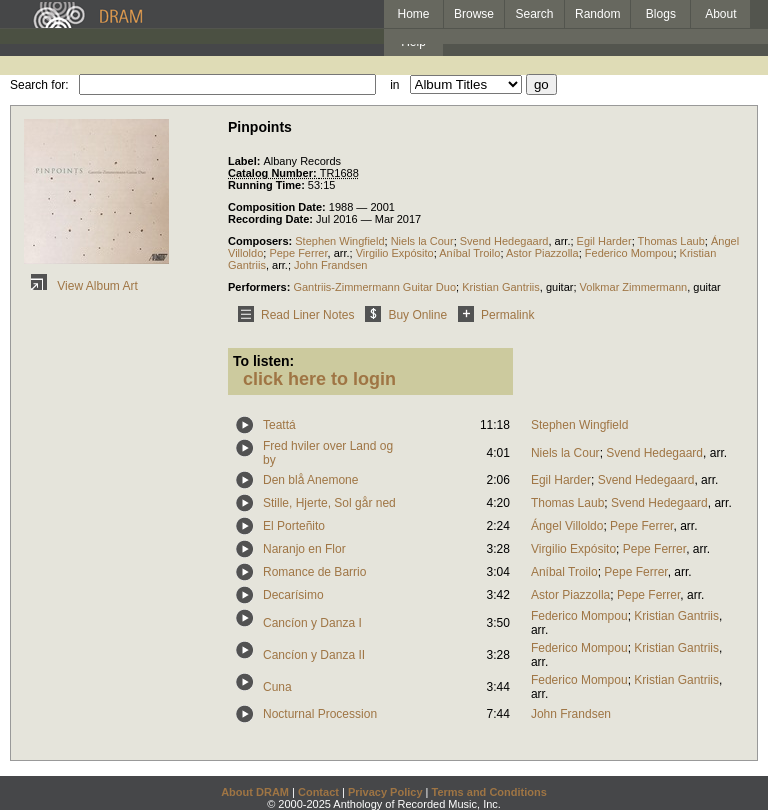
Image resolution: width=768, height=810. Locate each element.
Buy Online (402, 315)
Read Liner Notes (292, 315)
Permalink (492, 315)
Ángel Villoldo (567, 526)
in (394, 85)
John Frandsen (330, 265)
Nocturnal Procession (320, 714)
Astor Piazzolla (542, 253)
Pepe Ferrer (298, 253)
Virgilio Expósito (395, 253)
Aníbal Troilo (469, 253)
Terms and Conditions (489, 792)
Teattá (279, 425)
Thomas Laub (671, 241)
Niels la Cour (422, 241)
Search (535, 14)
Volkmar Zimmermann (634, 287)
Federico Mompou (629, 253)
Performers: (260, 287)
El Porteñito (294, 526)
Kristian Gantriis (501, 287)
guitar (560, 287)
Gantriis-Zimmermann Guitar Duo (374, 287)
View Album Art (81, 286)
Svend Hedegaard (504, 241)
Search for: (39, 85)
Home (413, 14)
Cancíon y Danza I (312, 623)
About (720, 14)
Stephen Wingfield (339, 241)
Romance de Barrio (314, 572)
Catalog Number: (274, 173)
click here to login (319, 379)
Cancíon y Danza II (314, 655)
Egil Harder (604, 241)
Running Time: (268, 185)
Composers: (261, 241)
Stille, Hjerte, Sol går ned (329, 503)
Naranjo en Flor (304, 549)
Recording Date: (272, 219)
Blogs (661, 14)
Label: (245, 161)
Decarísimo (293, 595)
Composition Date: (278, 207)
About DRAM (255, 792)
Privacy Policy (385, 792)
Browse (474, 14)
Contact (318, 792)
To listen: (263, 361)
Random (597, 14)
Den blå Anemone (310, 480)
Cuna (277, 687)
